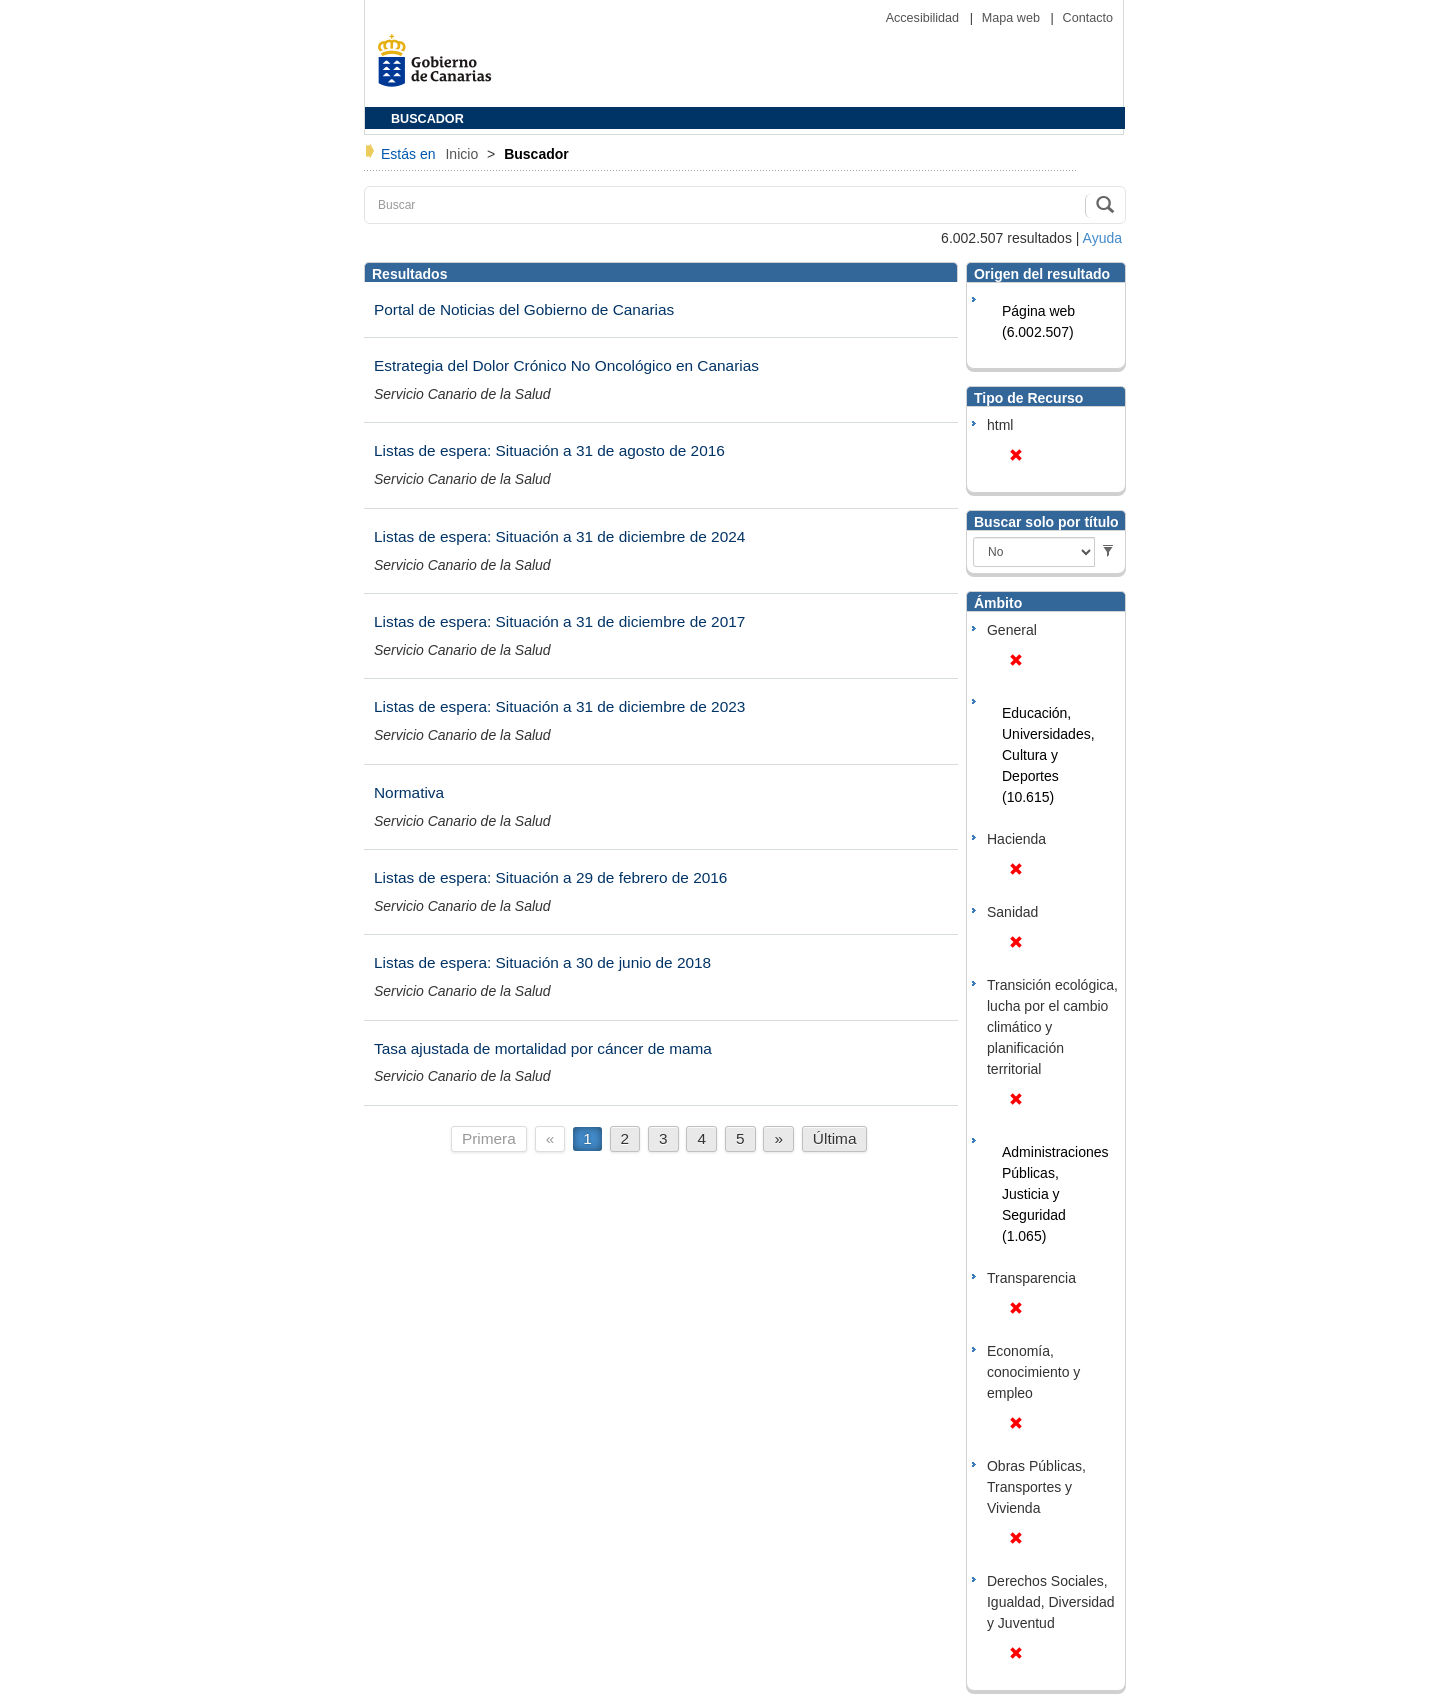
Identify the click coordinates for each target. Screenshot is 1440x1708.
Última (835, 1138)
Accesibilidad (924, 18)
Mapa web (1013, 18)
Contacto (1088, 18)
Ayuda (1102, 238)
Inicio (463, 154)
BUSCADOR (427, 119)
